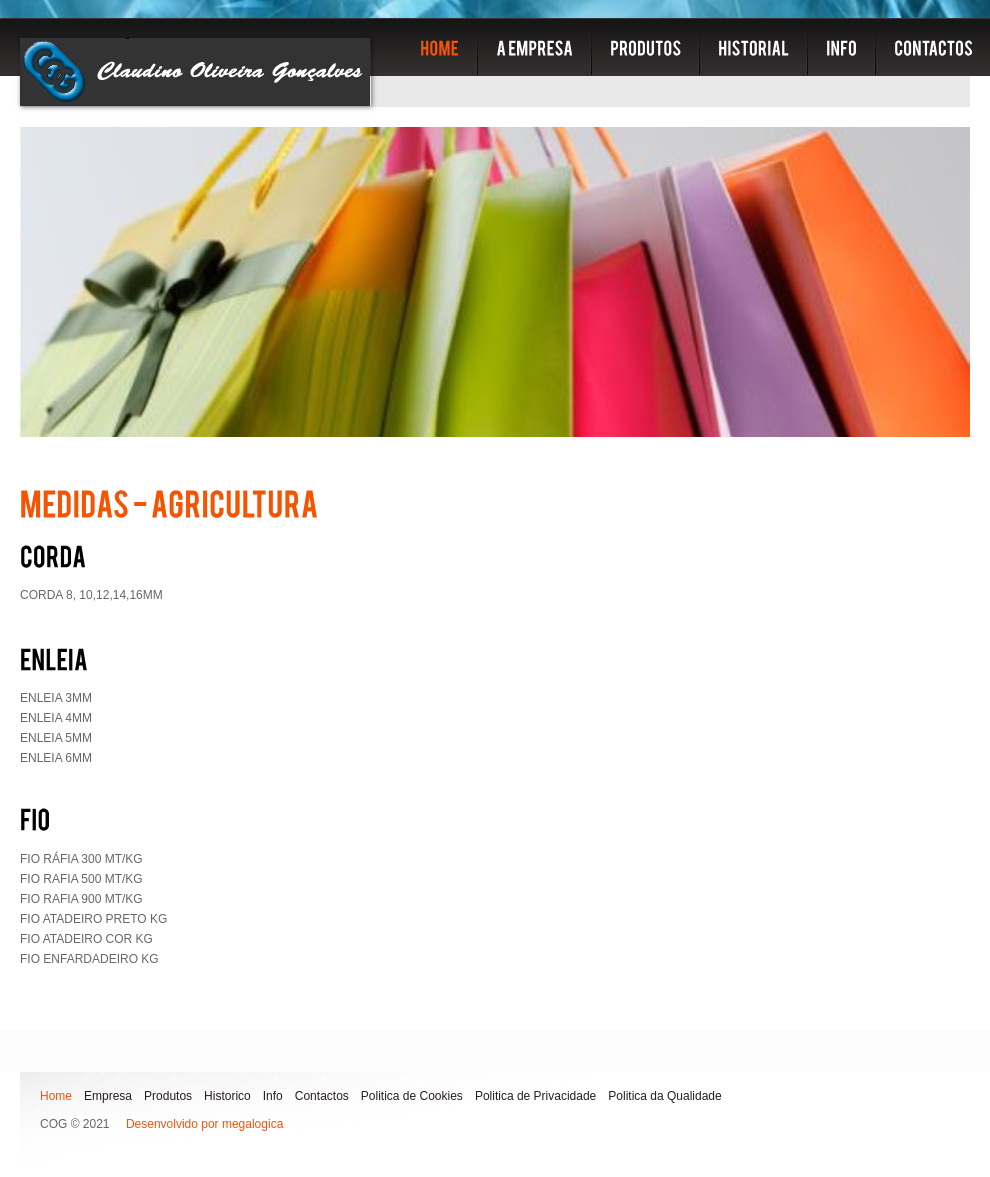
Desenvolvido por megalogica (204, 1124)
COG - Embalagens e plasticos (195, 72)
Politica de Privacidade (535, 1096)
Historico (227, 1096)
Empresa (108, 1096)
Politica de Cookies (412, 1096)
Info (273, 1096)
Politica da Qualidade (664, 1096)
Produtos (168, 1096)
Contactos (322, 1096)
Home (56, 1096)
